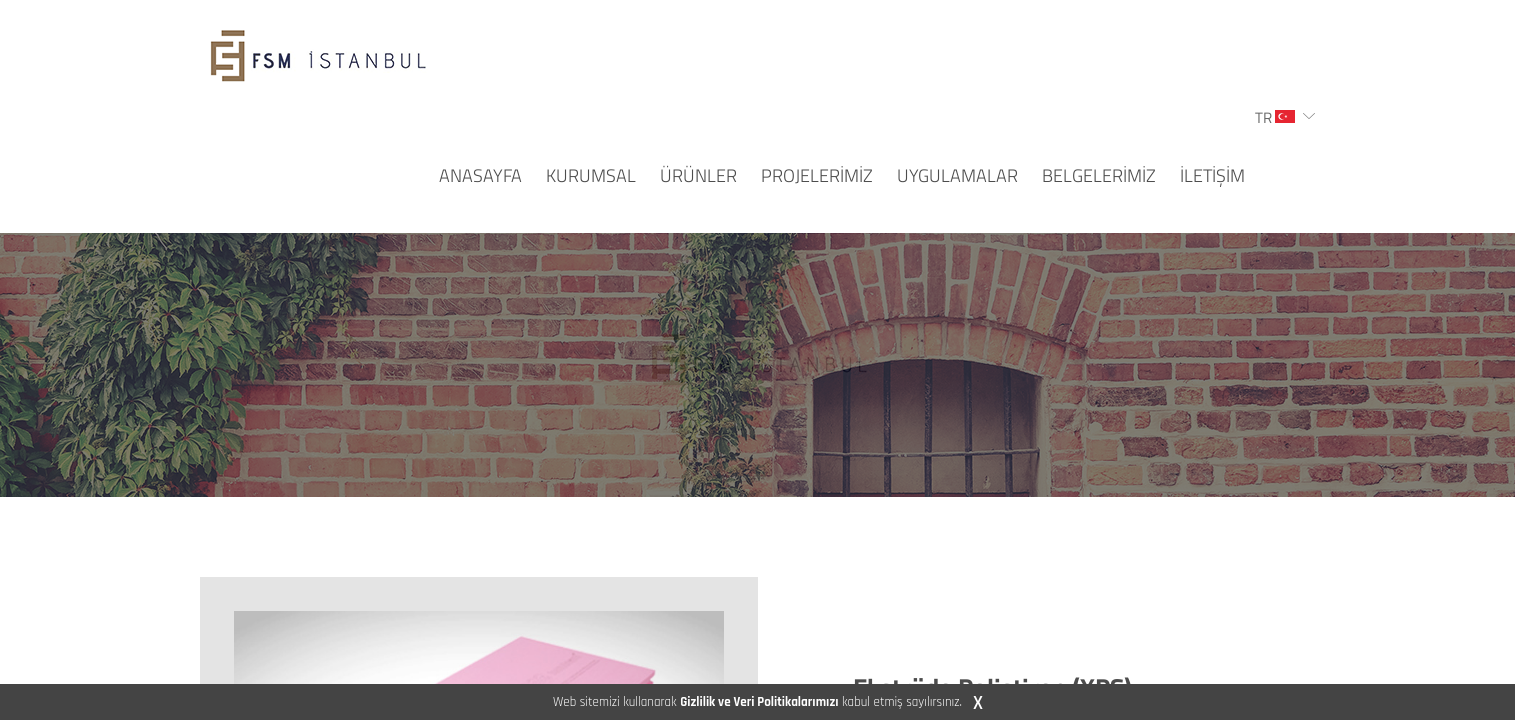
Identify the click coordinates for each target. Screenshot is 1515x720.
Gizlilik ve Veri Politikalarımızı (759, 702)
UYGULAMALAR (957, 175)
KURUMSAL (591, 175)
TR (1275, 117)
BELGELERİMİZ (1099, 175)
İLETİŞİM (1212, 175)
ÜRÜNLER (698, 175)
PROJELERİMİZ (817, 175)
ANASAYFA (480, 175)
